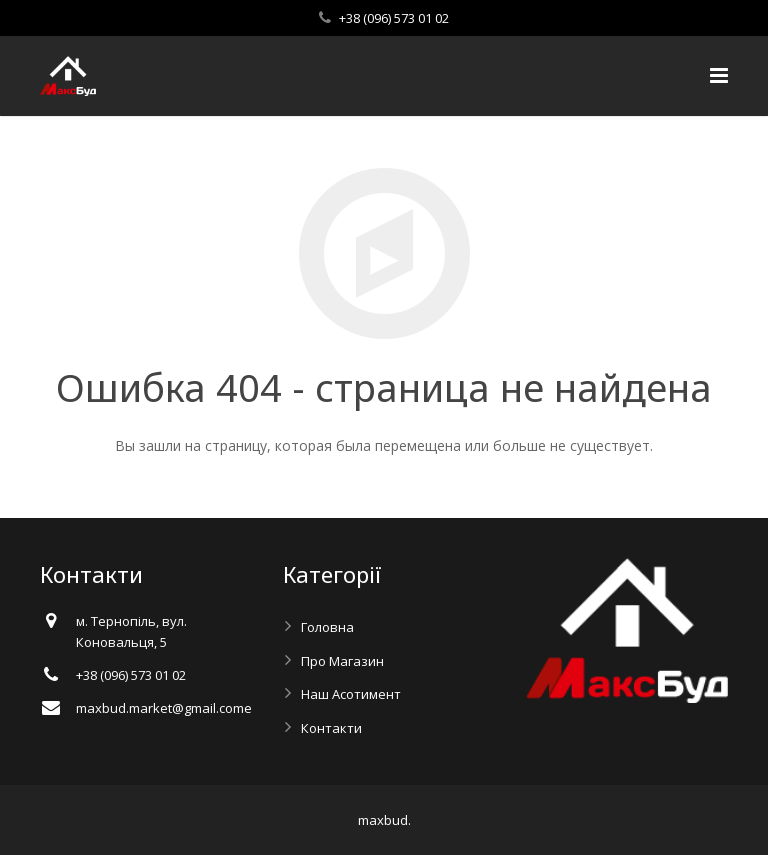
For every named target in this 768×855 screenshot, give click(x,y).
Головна (327, 627)
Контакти (331, 728)
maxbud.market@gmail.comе (164, 708)
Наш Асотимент (351, 694)
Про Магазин (342, 661)
